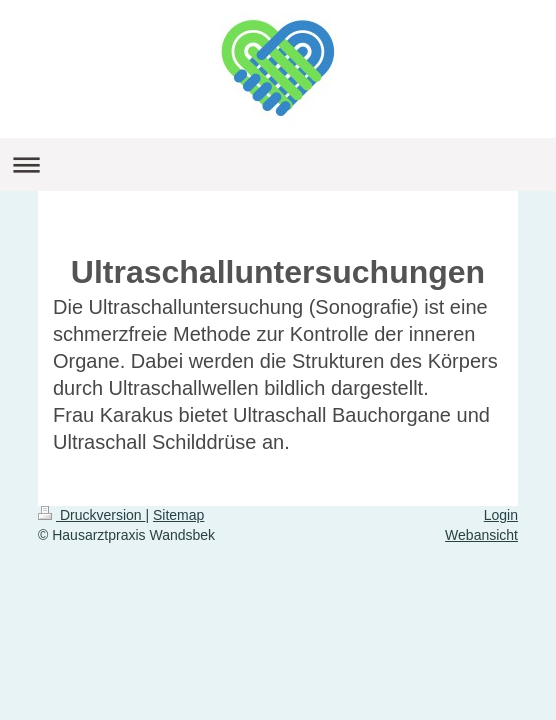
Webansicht (481, 535)
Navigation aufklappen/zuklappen (278, 164)
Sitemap (178, 515)
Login (501, 515)
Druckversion (91, 515)
